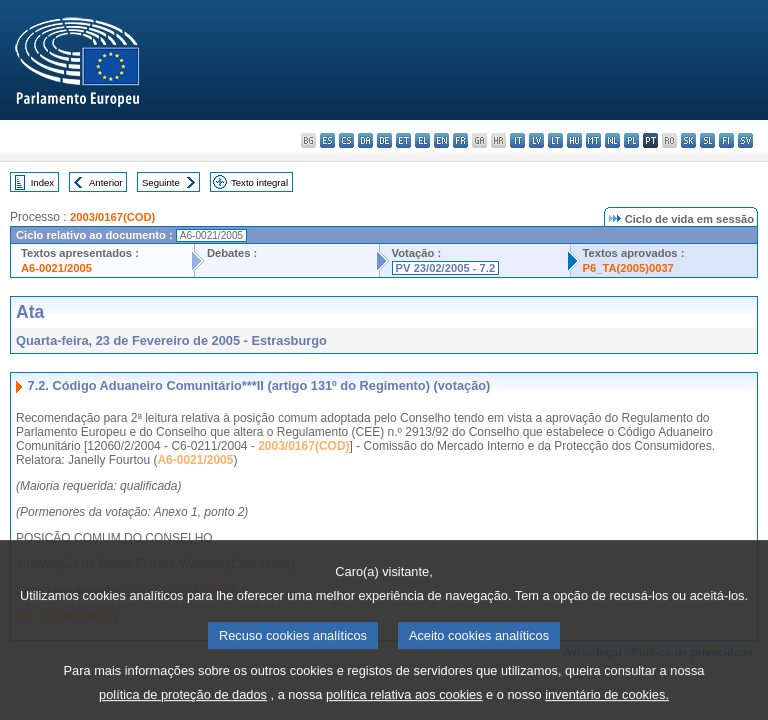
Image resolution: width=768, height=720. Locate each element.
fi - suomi (726, 140)
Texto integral (259, 182)
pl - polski (631, 140)
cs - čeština (346, 140)
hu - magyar (574, 140)
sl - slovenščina (707, 140)
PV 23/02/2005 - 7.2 (446, 268)
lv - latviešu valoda (536, 140)
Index (42, 182)
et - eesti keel (403, 140)
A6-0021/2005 (56, 268)
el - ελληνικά (422, 140)
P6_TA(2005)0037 (628, 268)
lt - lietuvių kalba (555, 140)
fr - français (460, 140)
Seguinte (161, 182)
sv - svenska (745, 140)
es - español (327, 140)
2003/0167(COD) (112, 217)
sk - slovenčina (688, 140)
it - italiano (517, 140)
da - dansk (365, 140)
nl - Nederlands (612, 140)
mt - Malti (593, 140)
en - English (441, 140)
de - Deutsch (384, 140)
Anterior (106, 182)
